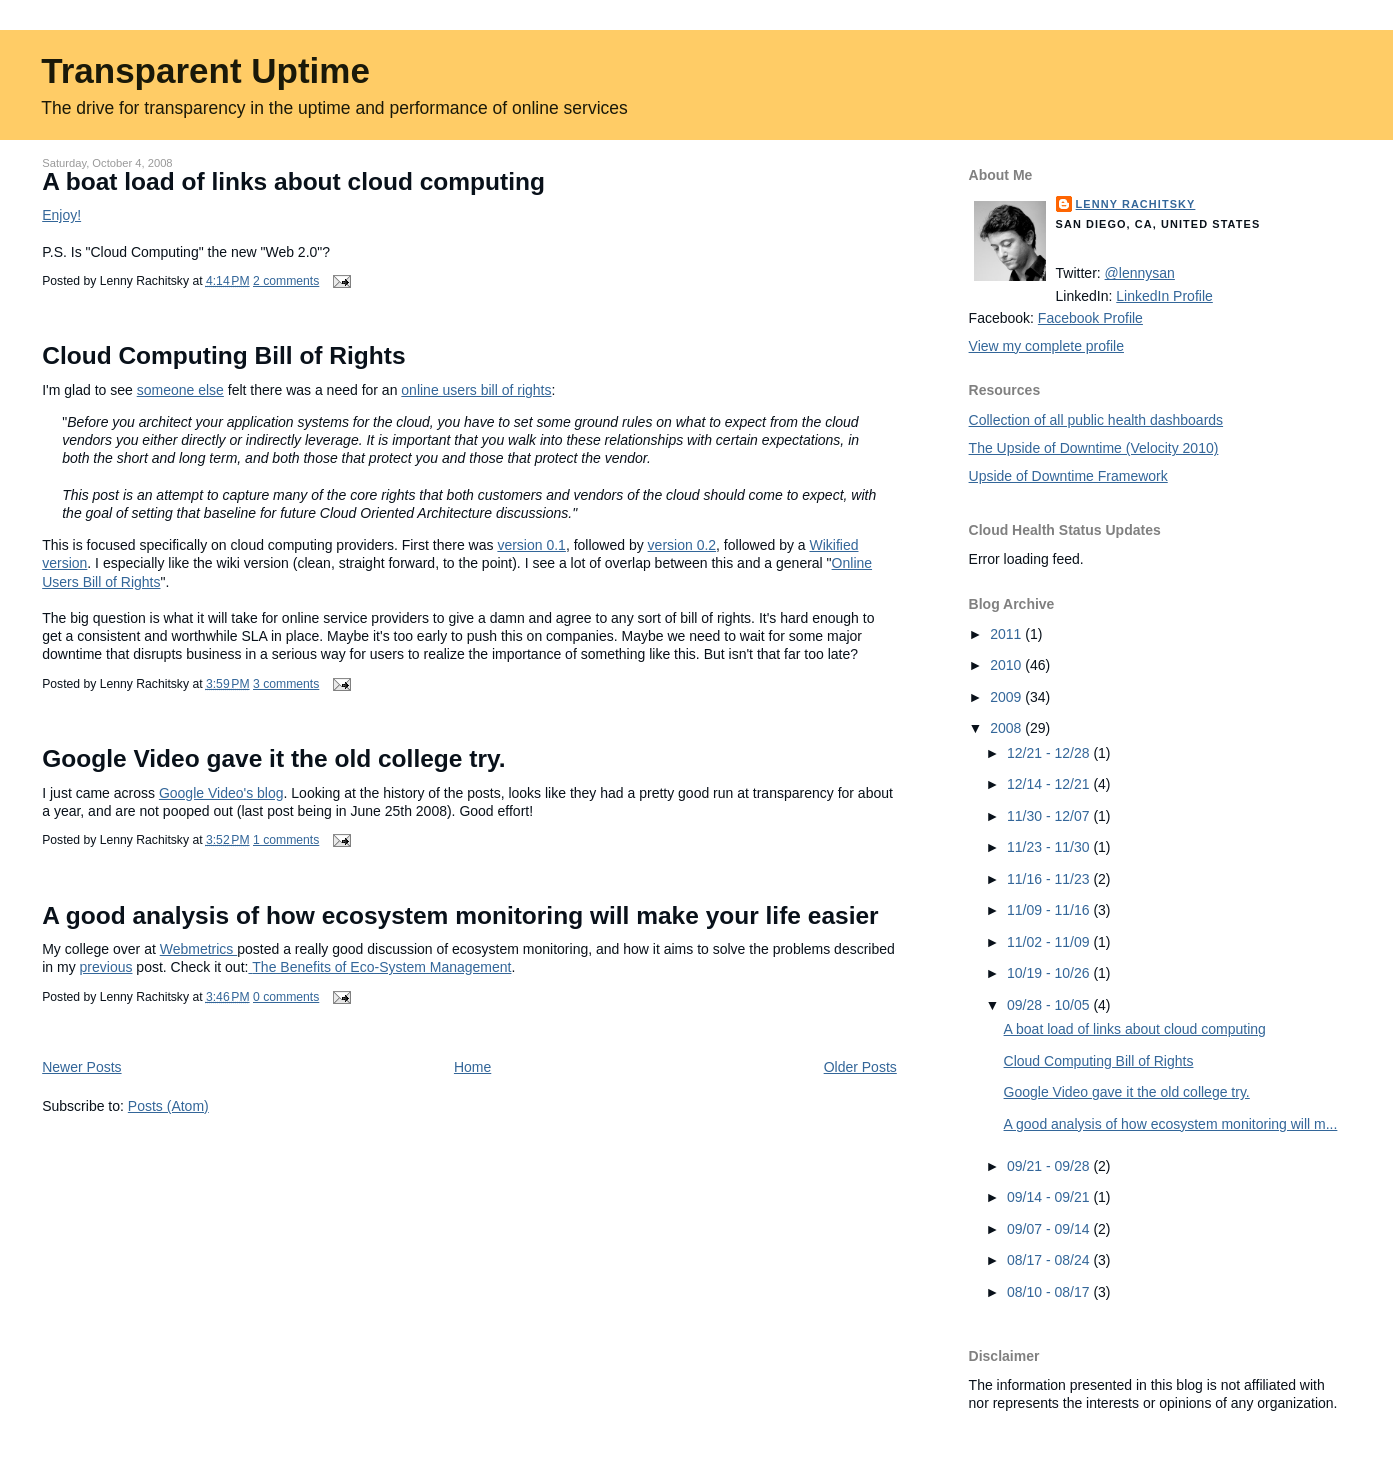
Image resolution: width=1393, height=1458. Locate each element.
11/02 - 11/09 (1050, 942)
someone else (180, 390)
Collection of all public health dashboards (1096, 420)
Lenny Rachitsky (1136, 204)
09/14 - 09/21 (1050, 1197)
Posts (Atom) (168, 1106)
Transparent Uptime (205, 70)
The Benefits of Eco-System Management (379, 967)
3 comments (286, 684)
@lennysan (1140, 273)
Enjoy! (61, 215)
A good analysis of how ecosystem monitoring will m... (1171, 1124)
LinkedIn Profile (1164, 296)
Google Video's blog (221, 793)
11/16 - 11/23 (1050, 879)
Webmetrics (199, 949)
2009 (1007, 697)
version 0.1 (531, 545)
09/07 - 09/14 (1050, 1229)
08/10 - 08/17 (1050, 1292)
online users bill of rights (476, 390)
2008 (1007, 728)
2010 (1007, 665)
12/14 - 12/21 (1050, 784)
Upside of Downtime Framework (1068, 476)
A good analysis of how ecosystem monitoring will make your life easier (460, 915)
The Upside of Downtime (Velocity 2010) (1094, 448)
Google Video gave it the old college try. (273, 758)
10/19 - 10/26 (1050, 973)
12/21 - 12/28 (1050, 753)
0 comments (286, 997)
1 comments (286, 840)
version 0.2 (682, 545)
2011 (1007, 634)
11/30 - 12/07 (1050, 816)
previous (106, 967)
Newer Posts (81, 1067)
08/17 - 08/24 (1050, 1260)
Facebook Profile (1090, 318)
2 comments (286, 281)
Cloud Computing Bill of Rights (223, 355)
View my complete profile (1046, 346)
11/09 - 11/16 (1050, 910)
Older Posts (860, 1067)
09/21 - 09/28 (1050, 1166)
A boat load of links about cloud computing (293, 181)
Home (472, 1067)
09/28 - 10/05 (1050, 1005)
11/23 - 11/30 (1050, 847)
